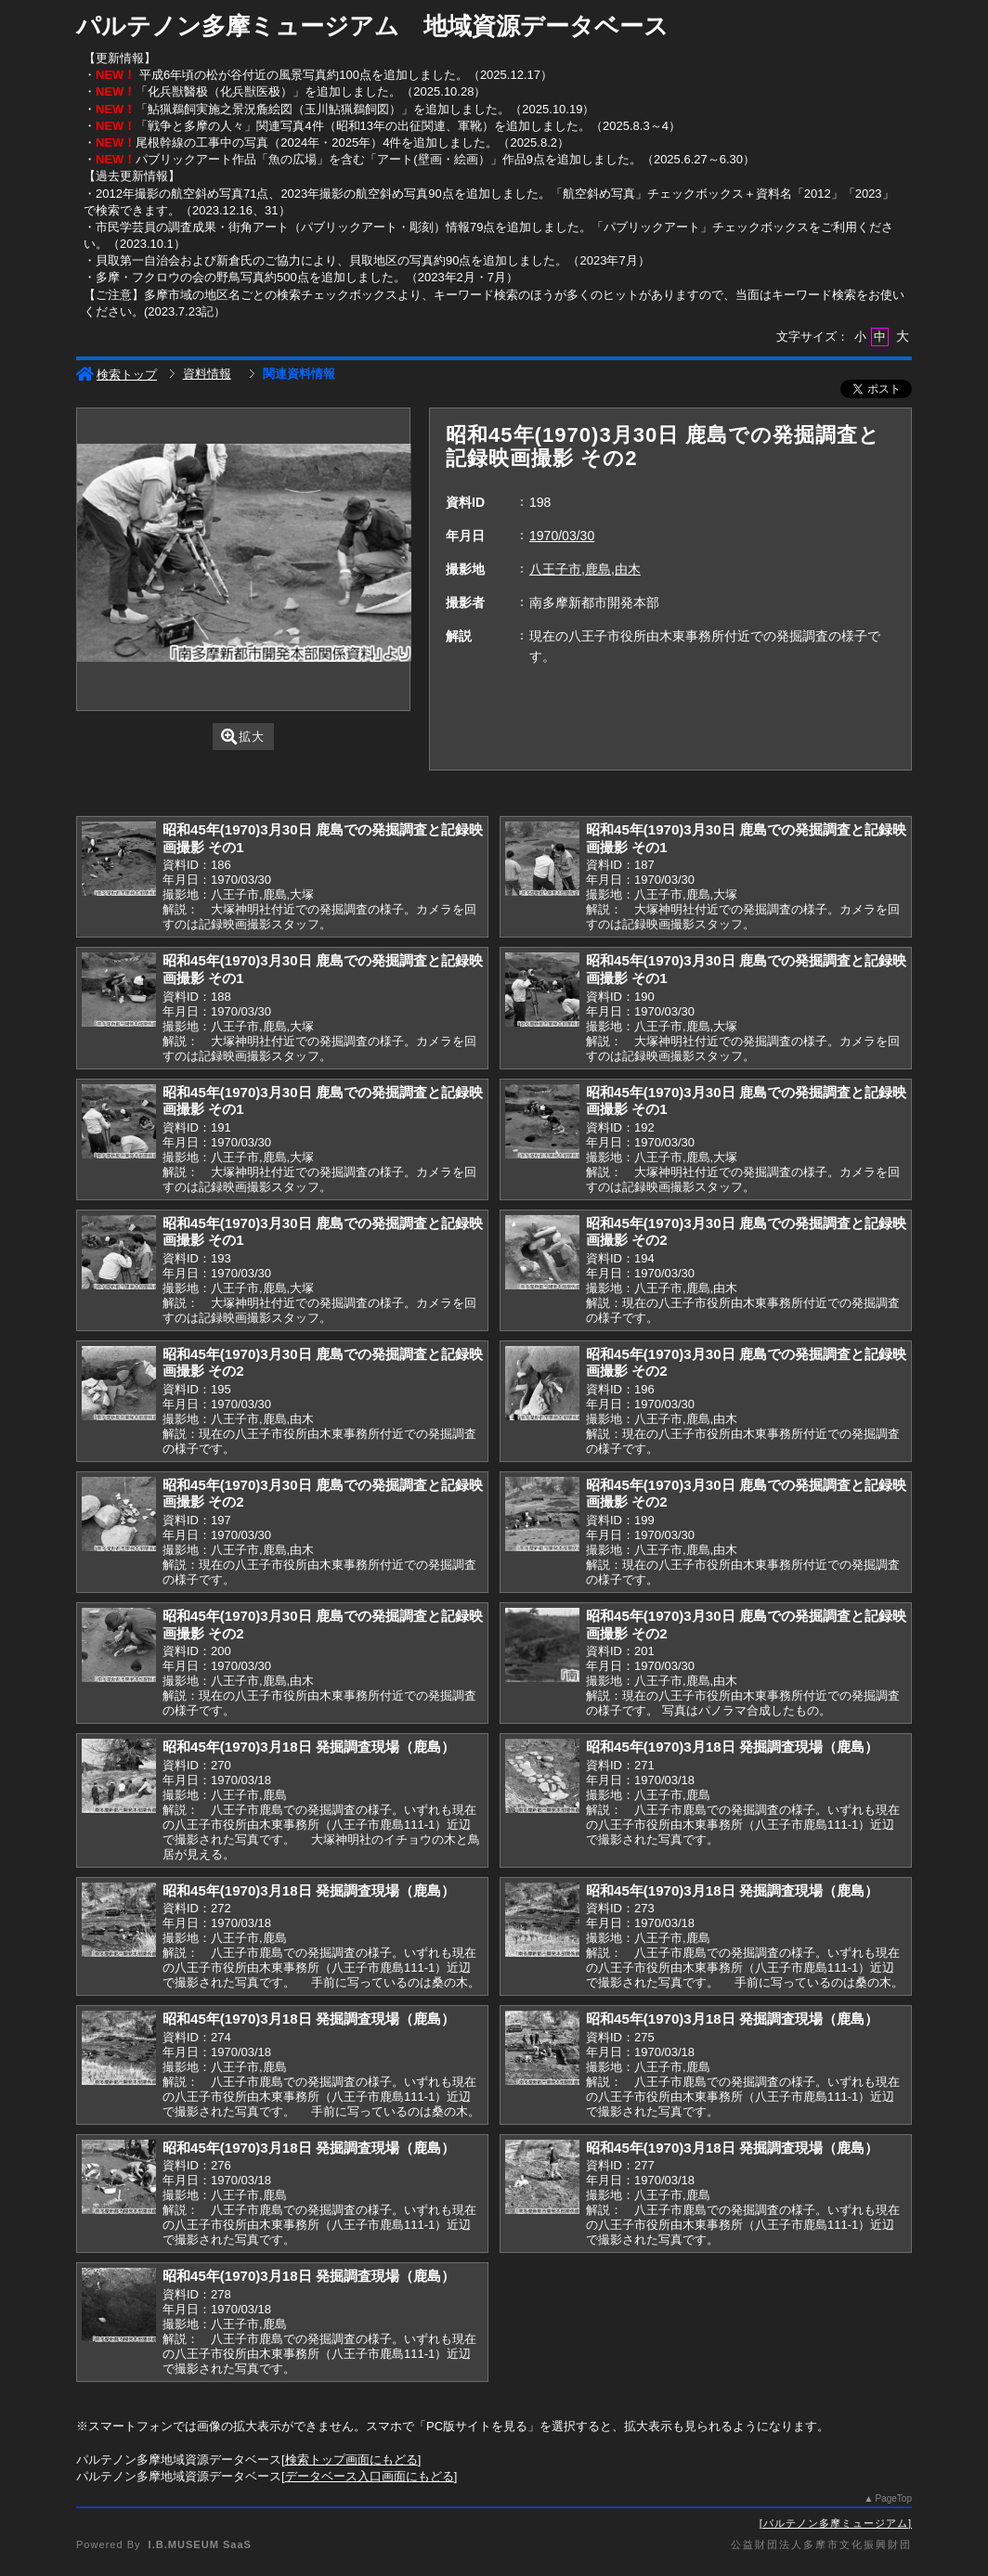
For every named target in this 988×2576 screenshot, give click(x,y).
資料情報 (207, 374)
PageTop (894, 2498)
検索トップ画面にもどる (351, 2459)
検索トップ (116, 375)
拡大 (243, 736)
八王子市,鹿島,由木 (585, 569)
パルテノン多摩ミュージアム (835, 2523)
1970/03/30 (561, 535)
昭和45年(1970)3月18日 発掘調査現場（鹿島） (308, 1746)
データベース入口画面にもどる (369, 2476)
